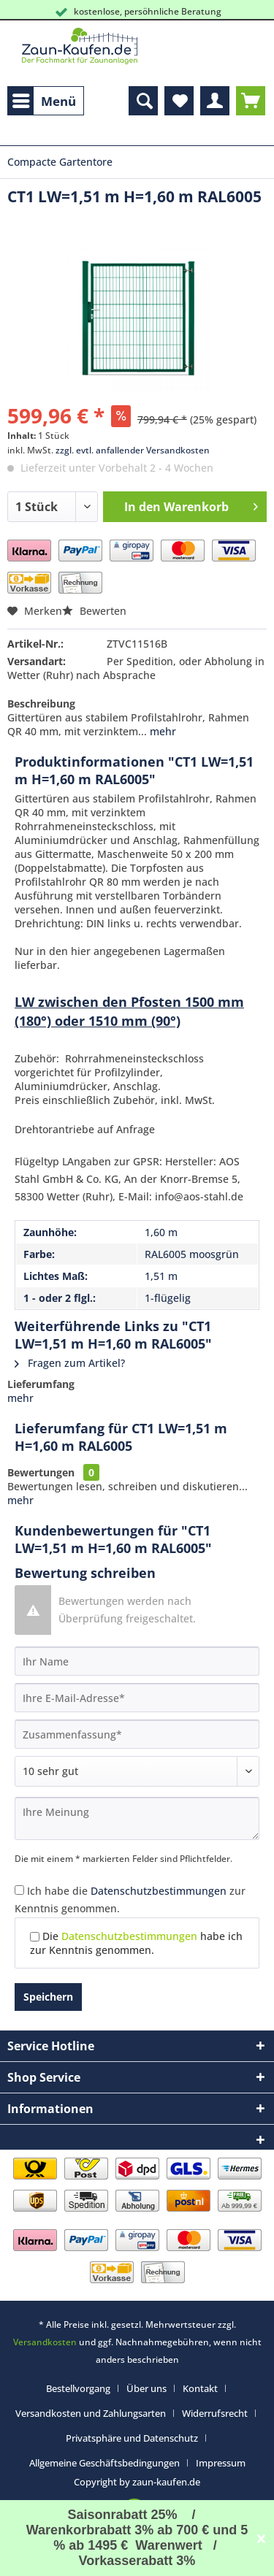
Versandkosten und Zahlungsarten (90, 2413)
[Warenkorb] (250, 100)
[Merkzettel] (179, 100)
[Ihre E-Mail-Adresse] (137, 1697)
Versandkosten (45, 2342)
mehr (161, 731)
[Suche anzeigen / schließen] (143, 100)
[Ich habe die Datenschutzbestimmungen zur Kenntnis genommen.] (19, 1890)
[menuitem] (45, 100)
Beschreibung (41, 703)
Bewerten (94, 611)
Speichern (48, 1997)
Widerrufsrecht (215, 2413)
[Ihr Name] (137, 1661)
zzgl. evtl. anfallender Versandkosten (133, 450)
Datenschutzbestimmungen (159, 1891)
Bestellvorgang (78, 2388)
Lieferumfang (41, 1384)
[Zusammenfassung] (137, 1734)
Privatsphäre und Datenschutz (132, 2438)
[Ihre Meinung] (137, 1818)
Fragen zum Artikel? (70, 1363)
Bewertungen (41, 1472)
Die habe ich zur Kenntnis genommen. (136, 1943)
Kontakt (200, 2388)
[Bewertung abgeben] (137, 1771)
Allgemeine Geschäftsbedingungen (104, 2462)
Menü (44, 99)
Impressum (221, 2462)
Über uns (146, 2388)
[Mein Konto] (214, 100)
